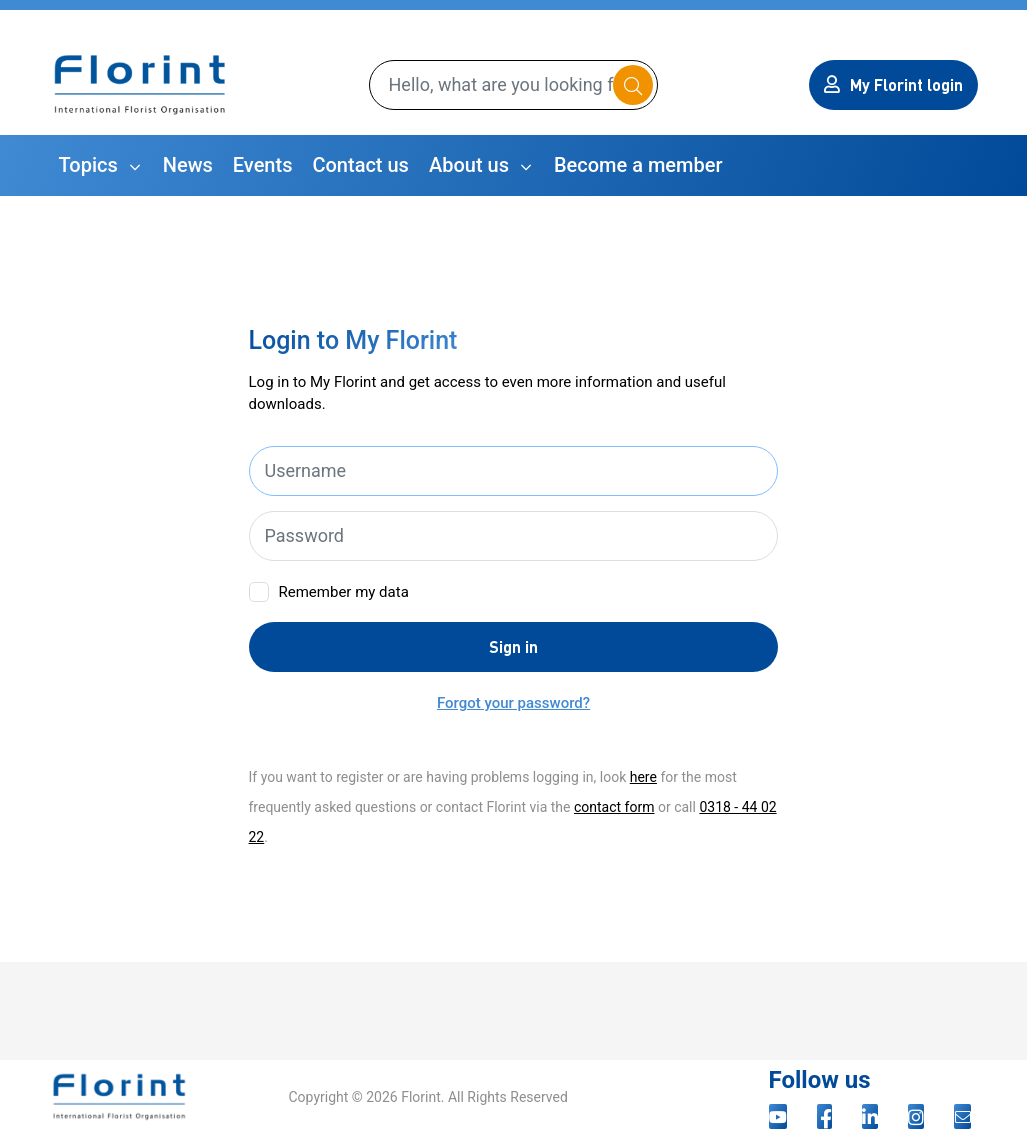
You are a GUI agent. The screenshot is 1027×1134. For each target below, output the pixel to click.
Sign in (513, 646)
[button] (101, 165)
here (643, 777)
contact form (614, 807)
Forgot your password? (513, 703)
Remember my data (344, 592)
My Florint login (893, 84)
